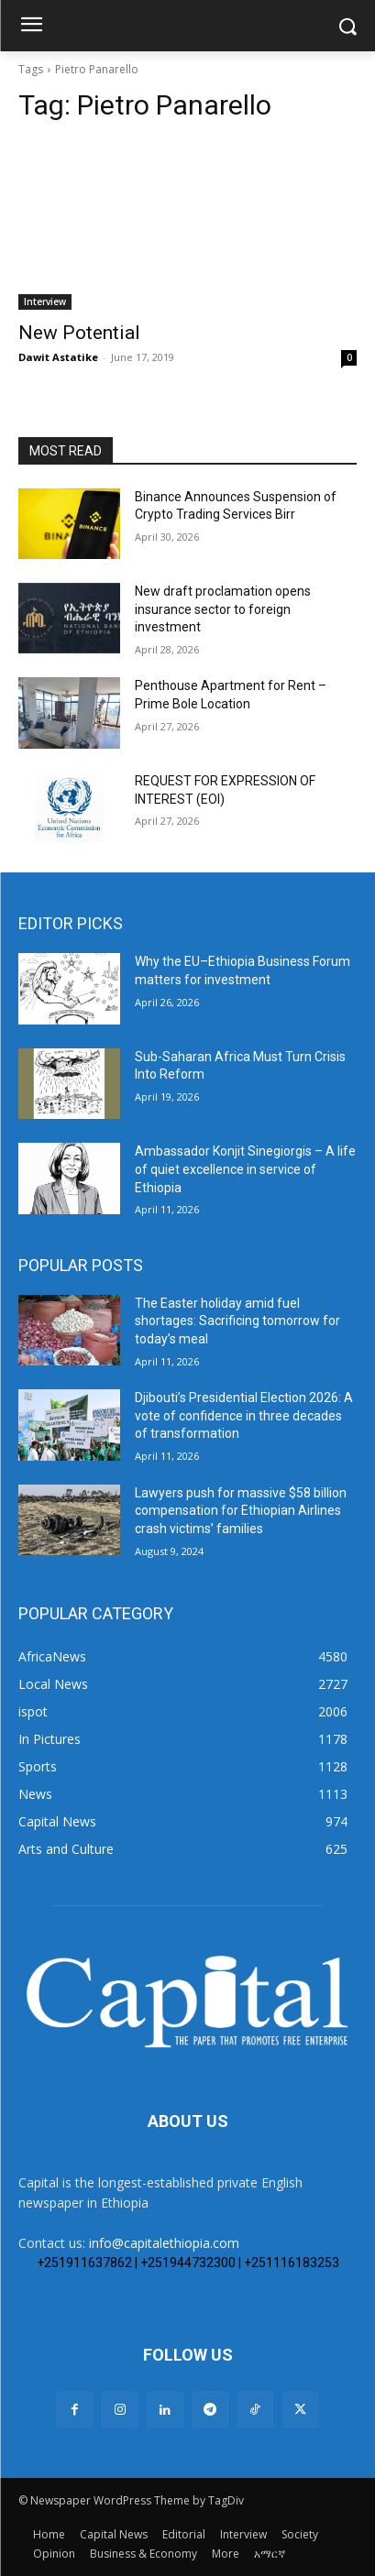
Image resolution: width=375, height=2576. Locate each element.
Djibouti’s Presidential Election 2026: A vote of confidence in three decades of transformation (244, 1415)
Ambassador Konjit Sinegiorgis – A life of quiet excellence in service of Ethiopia (245, 1169)
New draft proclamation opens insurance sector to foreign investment (223, 609)
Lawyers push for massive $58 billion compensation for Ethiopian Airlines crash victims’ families (241, 1510)
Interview (45, 301)
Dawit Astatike (58, 357)
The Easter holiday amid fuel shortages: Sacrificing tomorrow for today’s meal (237, 1321)
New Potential (79, 333)
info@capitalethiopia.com (164, 2243)
